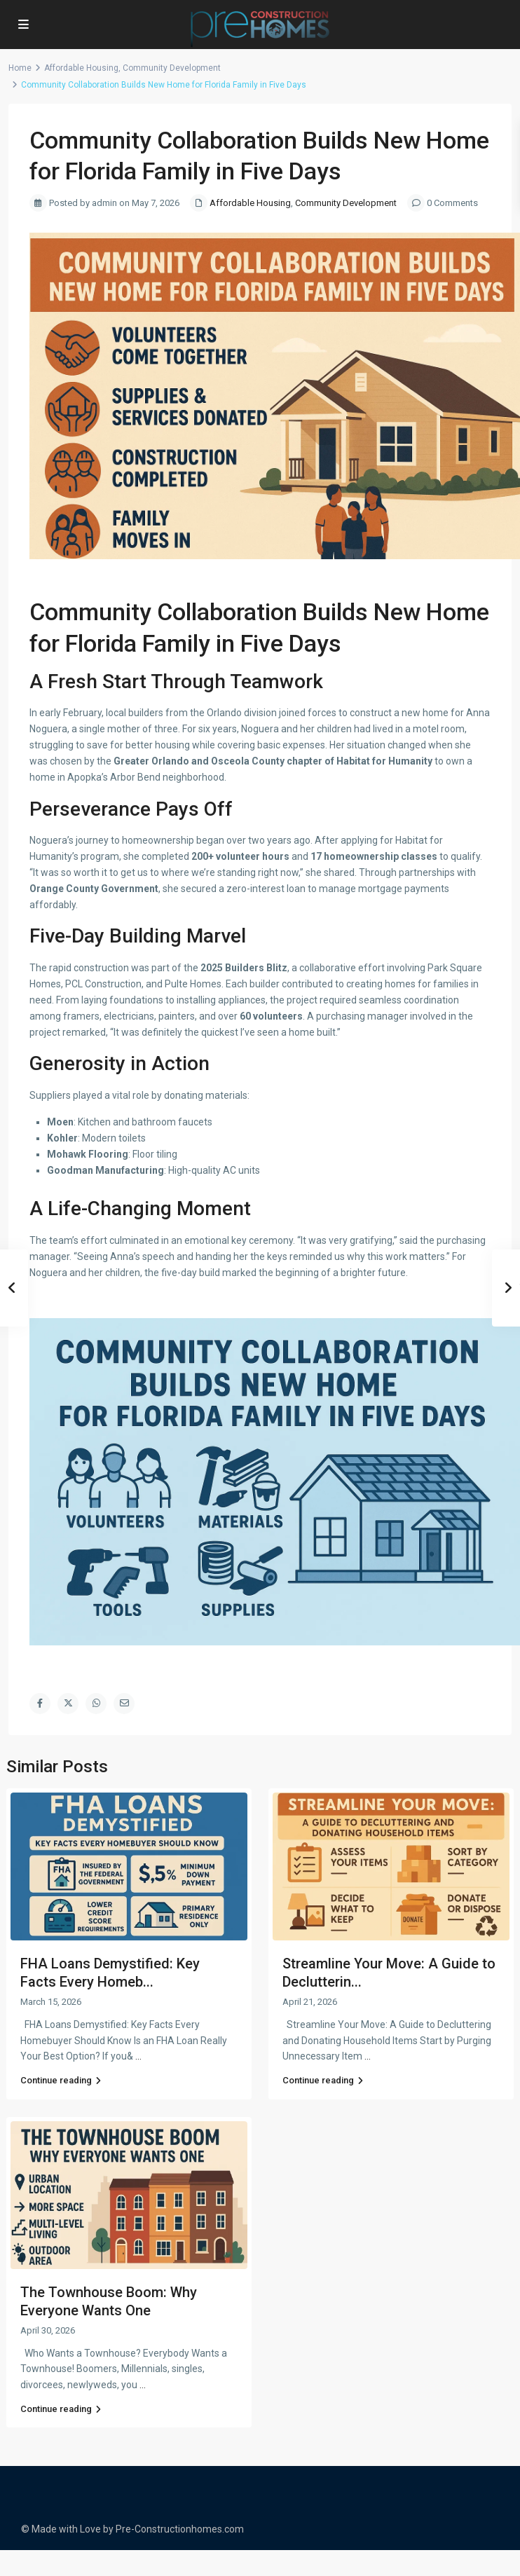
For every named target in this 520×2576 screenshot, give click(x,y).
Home (20, 68)
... (138, 2056)
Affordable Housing (81, 68)
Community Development (172, 68)
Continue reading (60, 2080)
